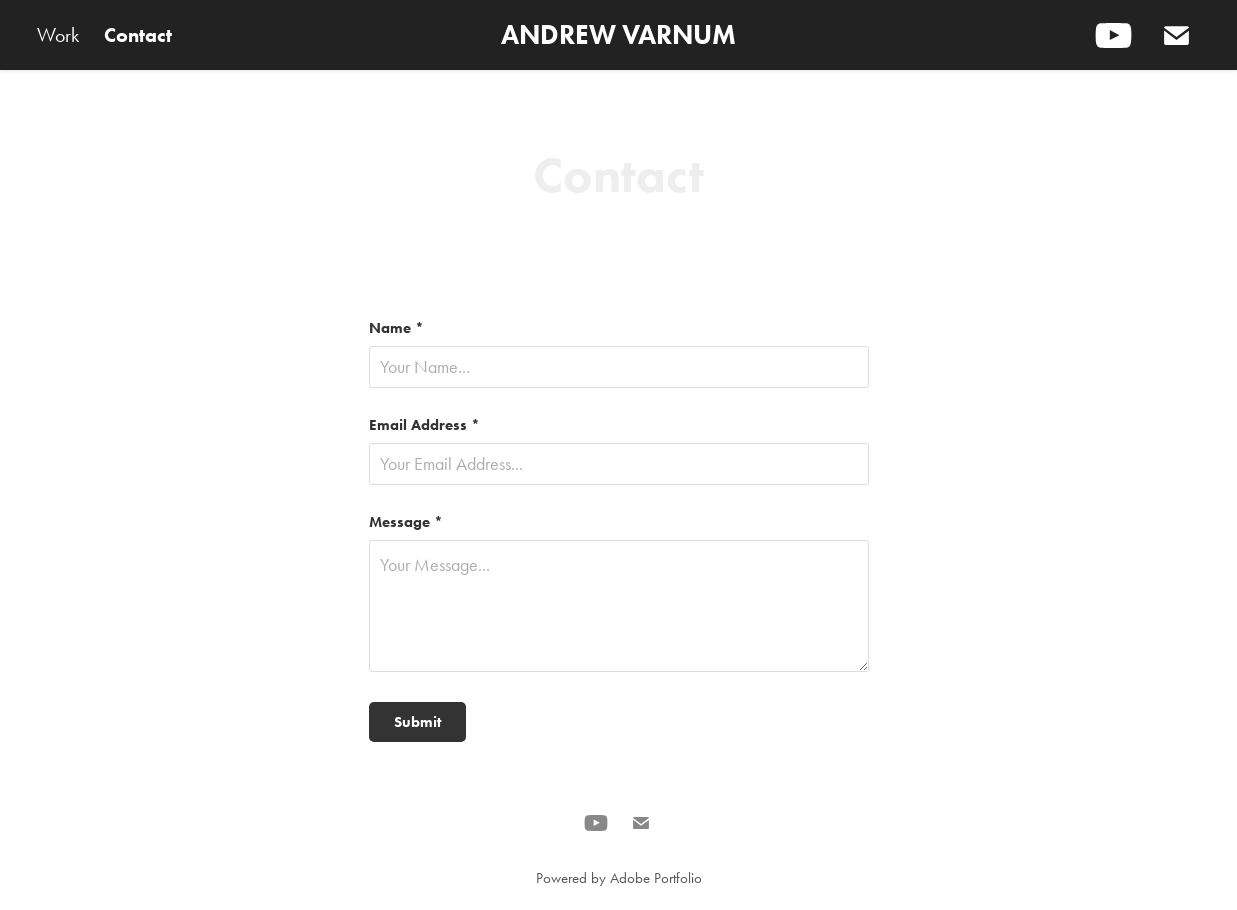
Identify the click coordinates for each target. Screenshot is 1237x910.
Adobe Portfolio (656, 878)
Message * (406, 522)
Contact (138, 35)
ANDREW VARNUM (618, 34)
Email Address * (424, 425)
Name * (396, 328)
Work (58, 35)
